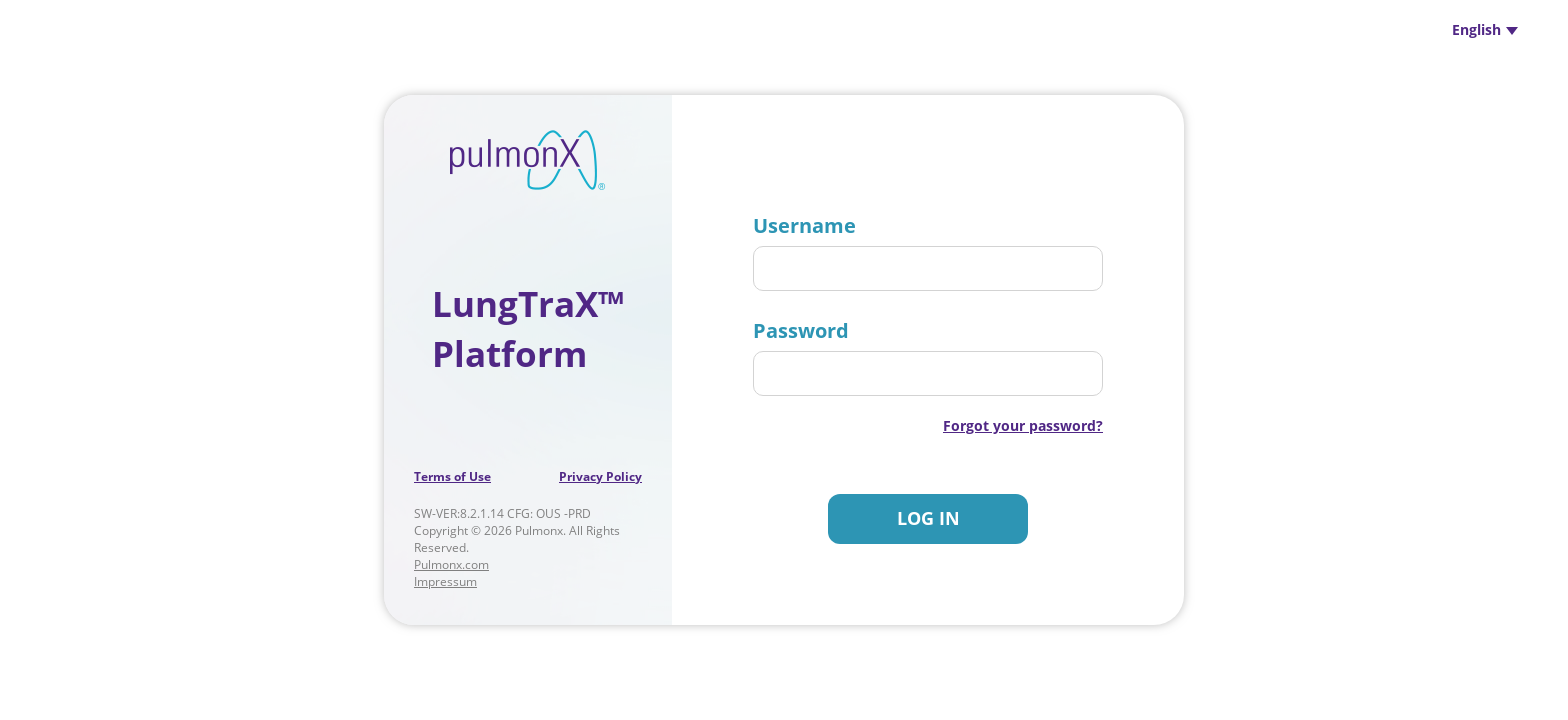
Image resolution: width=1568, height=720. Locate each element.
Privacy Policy (600, 476)
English (1485, 29)
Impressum (445, 581)
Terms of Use (452, 476)
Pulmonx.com (451, 564)
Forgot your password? (1023, 425)
